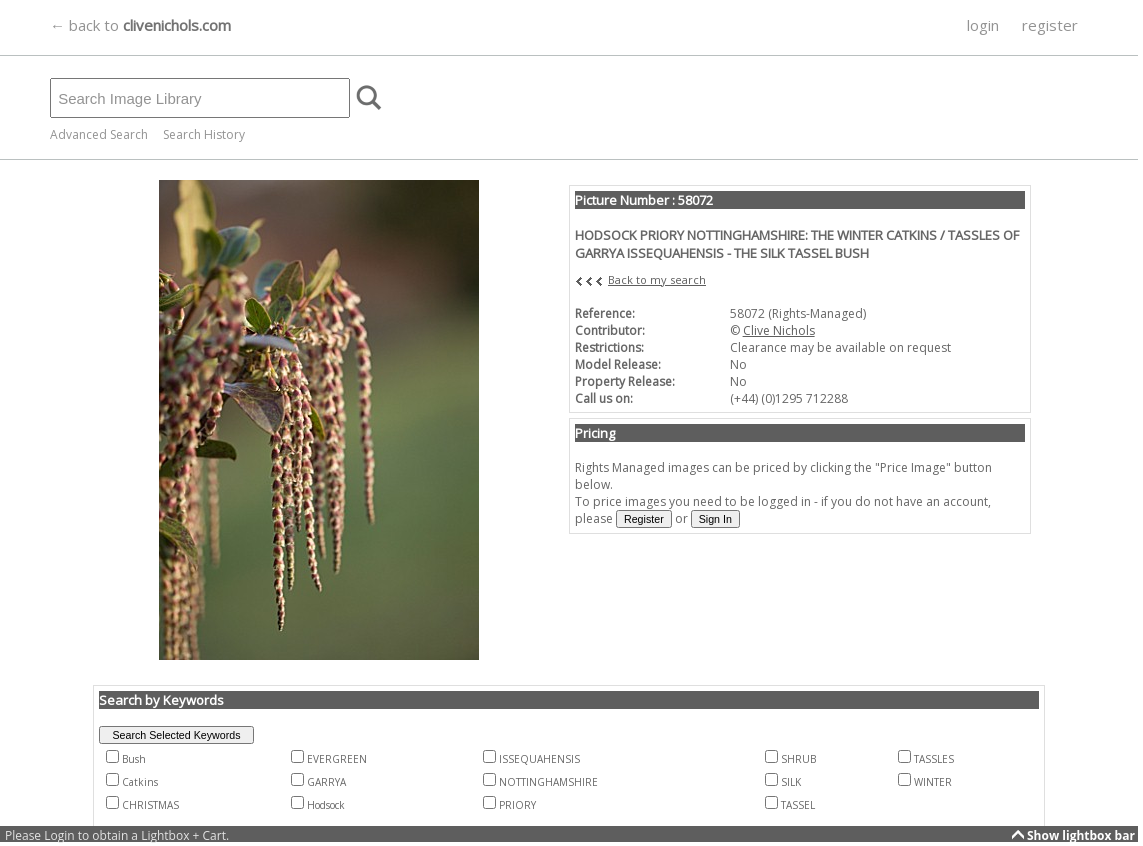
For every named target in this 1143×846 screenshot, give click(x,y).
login (983, 25)
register (1050, 25)
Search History (204, 134)
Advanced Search (99, 134)
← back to (140, 25)
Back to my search (657, 279)
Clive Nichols (779, 330)
